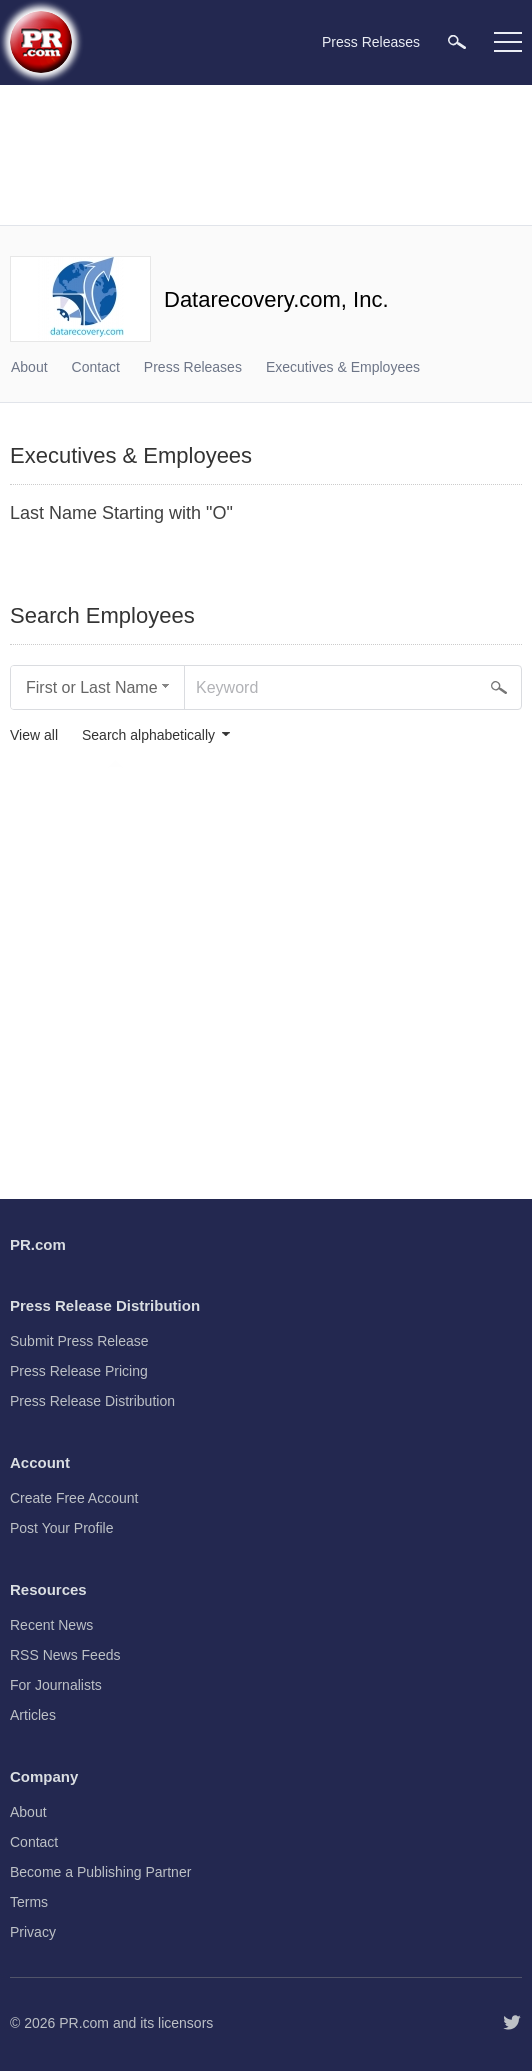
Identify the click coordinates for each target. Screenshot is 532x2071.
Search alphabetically (148, 735)
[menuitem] (457, 41)
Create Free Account (74, 1498)
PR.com (84, 2023)
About (29, 367)
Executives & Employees (343, 367)
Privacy (33, 1932)
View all (34, 735)
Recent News (51, 1625)
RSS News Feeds (65, 1655)
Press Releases (193, 367)
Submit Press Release (79, 1341)
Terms (29, 1902)
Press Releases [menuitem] (371, 42)
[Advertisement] (266, 155)
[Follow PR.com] (512, 2023)
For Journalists (56, 1685)
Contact (96, 367)
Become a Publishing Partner (100, 1872)
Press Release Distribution (92, 1401)
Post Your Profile (62, 1528)
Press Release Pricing (79, 1371)
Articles (33, 1715)
